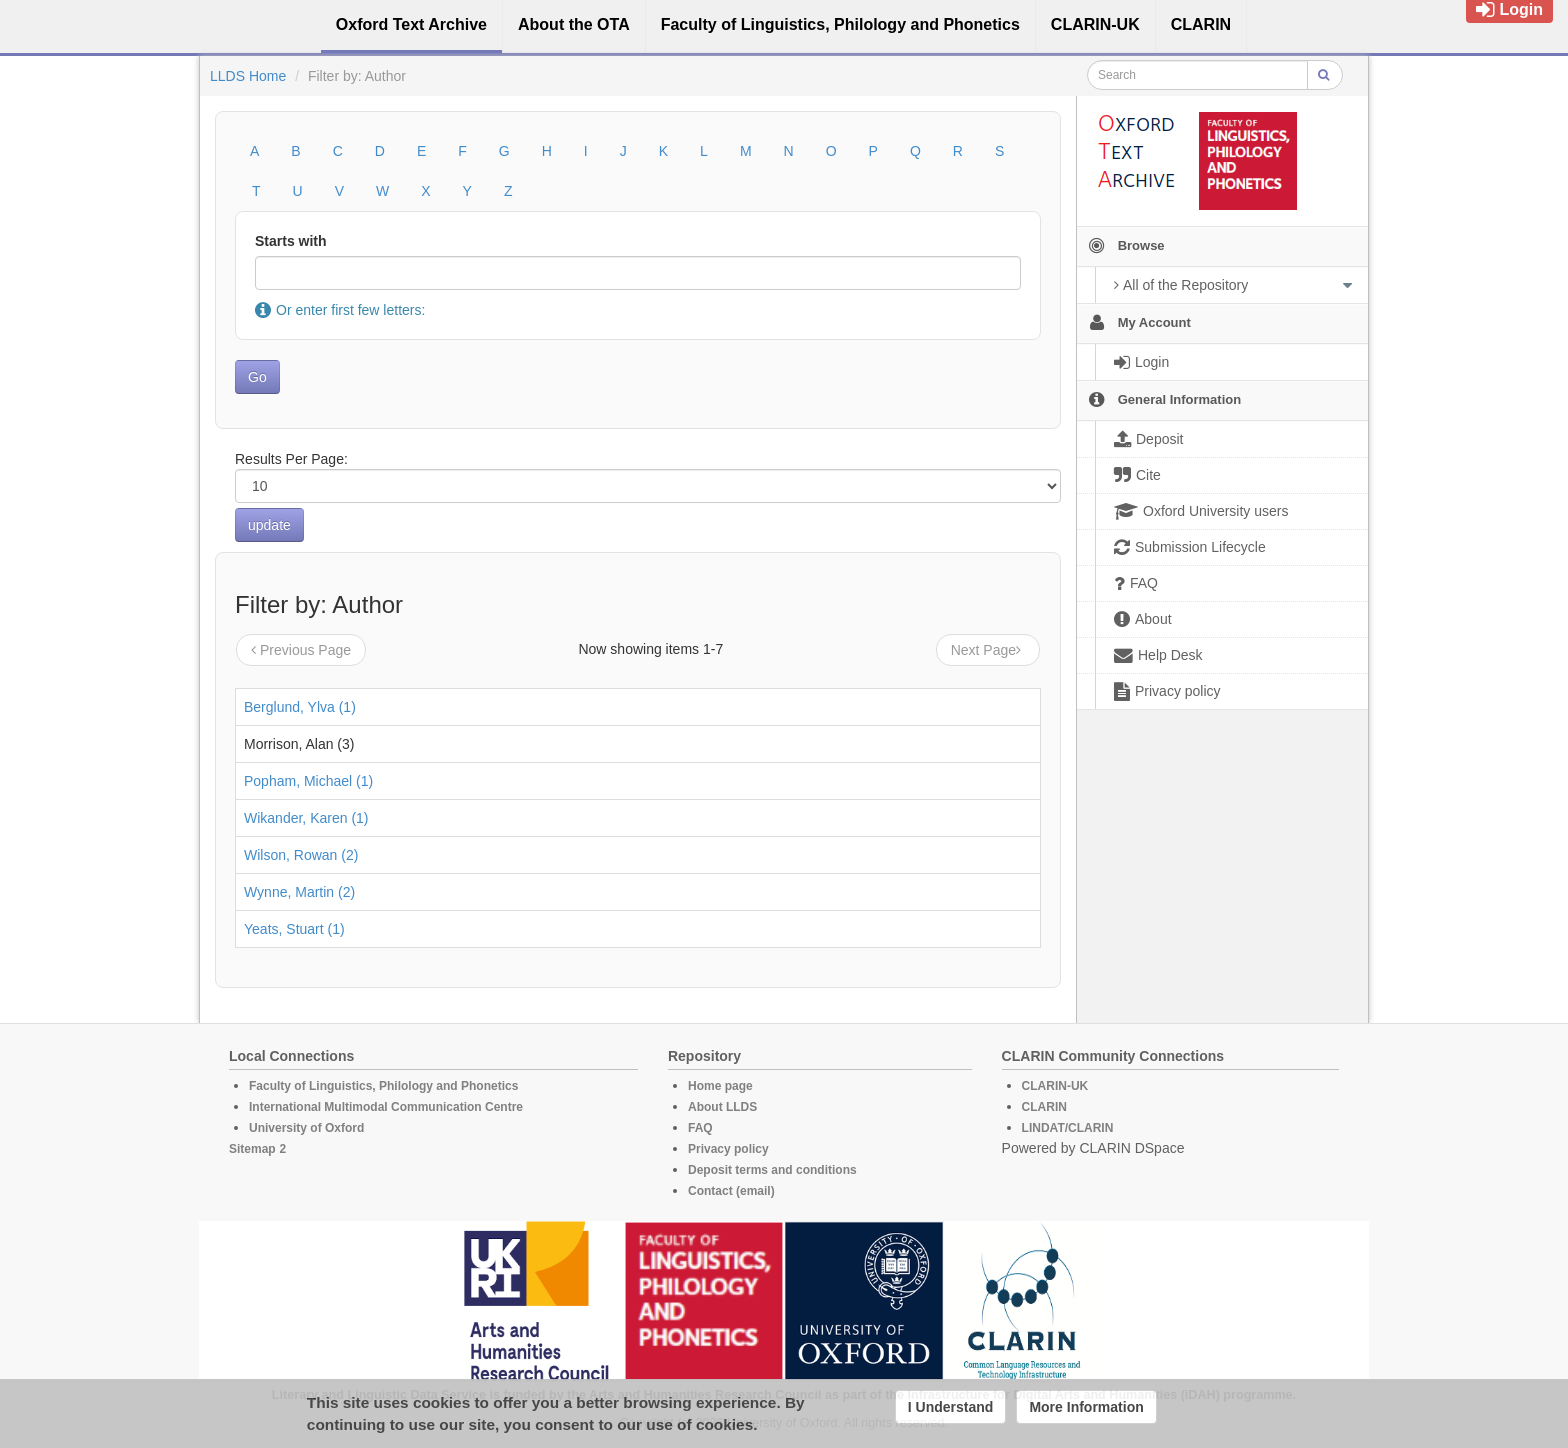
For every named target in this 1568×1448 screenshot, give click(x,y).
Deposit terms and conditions (772, 1170)
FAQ (700, 1128)
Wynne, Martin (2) (299, 892)
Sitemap (252, 1149)
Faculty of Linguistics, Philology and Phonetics (383, 1086)
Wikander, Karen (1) (306, 818)
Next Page (988, 650)
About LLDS (722, 1107)
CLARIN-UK (1055, 1086)
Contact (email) (731, 1191)
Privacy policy (728, 1149)
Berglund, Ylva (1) (300, 707)
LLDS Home (248, 76)
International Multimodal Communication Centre (386, 1107)
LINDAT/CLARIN (1068, 1128)
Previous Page (301, 650)
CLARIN (1044, 1107)
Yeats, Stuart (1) (294, 929)
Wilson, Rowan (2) (301, 855)
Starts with (291, 241)
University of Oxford (306, 1128)
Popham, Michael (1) (308, 781)
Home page (720, 1086)
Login (1509, 9)
